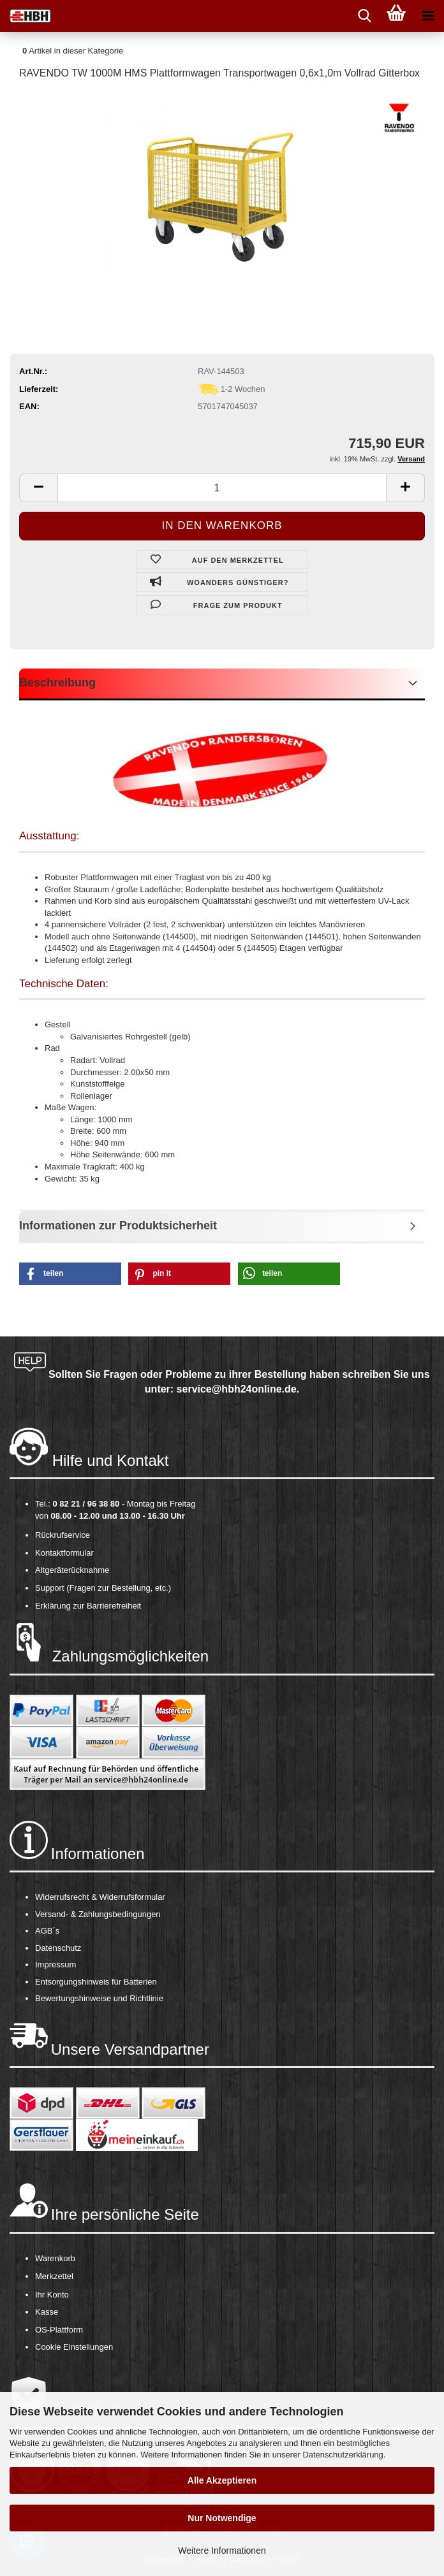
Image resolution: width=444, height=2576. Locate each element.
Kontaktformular (64, 1553)
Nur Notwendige (222, 2518)
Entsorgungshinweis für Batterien (96, 1981)
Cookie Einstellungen (74, 2347)
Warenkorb (55, 2258)
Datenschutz (58, 1948)
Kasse (46, 2312)
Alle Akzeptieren (222, 2480)
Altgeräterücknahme (72, 1570)
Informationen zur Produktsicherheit (118, 1225)
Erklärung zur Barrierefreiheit (88, 1605)
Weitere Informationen (221, 2550)
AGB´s (47, 1931)
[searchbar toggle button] (364, 16)
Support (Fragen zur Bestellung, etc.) (103, 1588)
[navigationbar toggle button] (428, 16)
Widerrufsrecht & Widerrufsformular (100, 1897)
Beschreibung (57, 682)
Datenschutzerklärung (342, 2454)
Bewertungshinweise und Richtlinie (99, 1998)
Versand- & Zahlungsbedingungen (98, 1914)
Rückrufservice (62, 1535)
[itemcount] (222, 488)
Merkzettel (54, 2276)
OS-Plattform (59, 2329)
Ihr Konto (52, 2294)
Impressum (55, 1964)
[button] (70, 1274)
